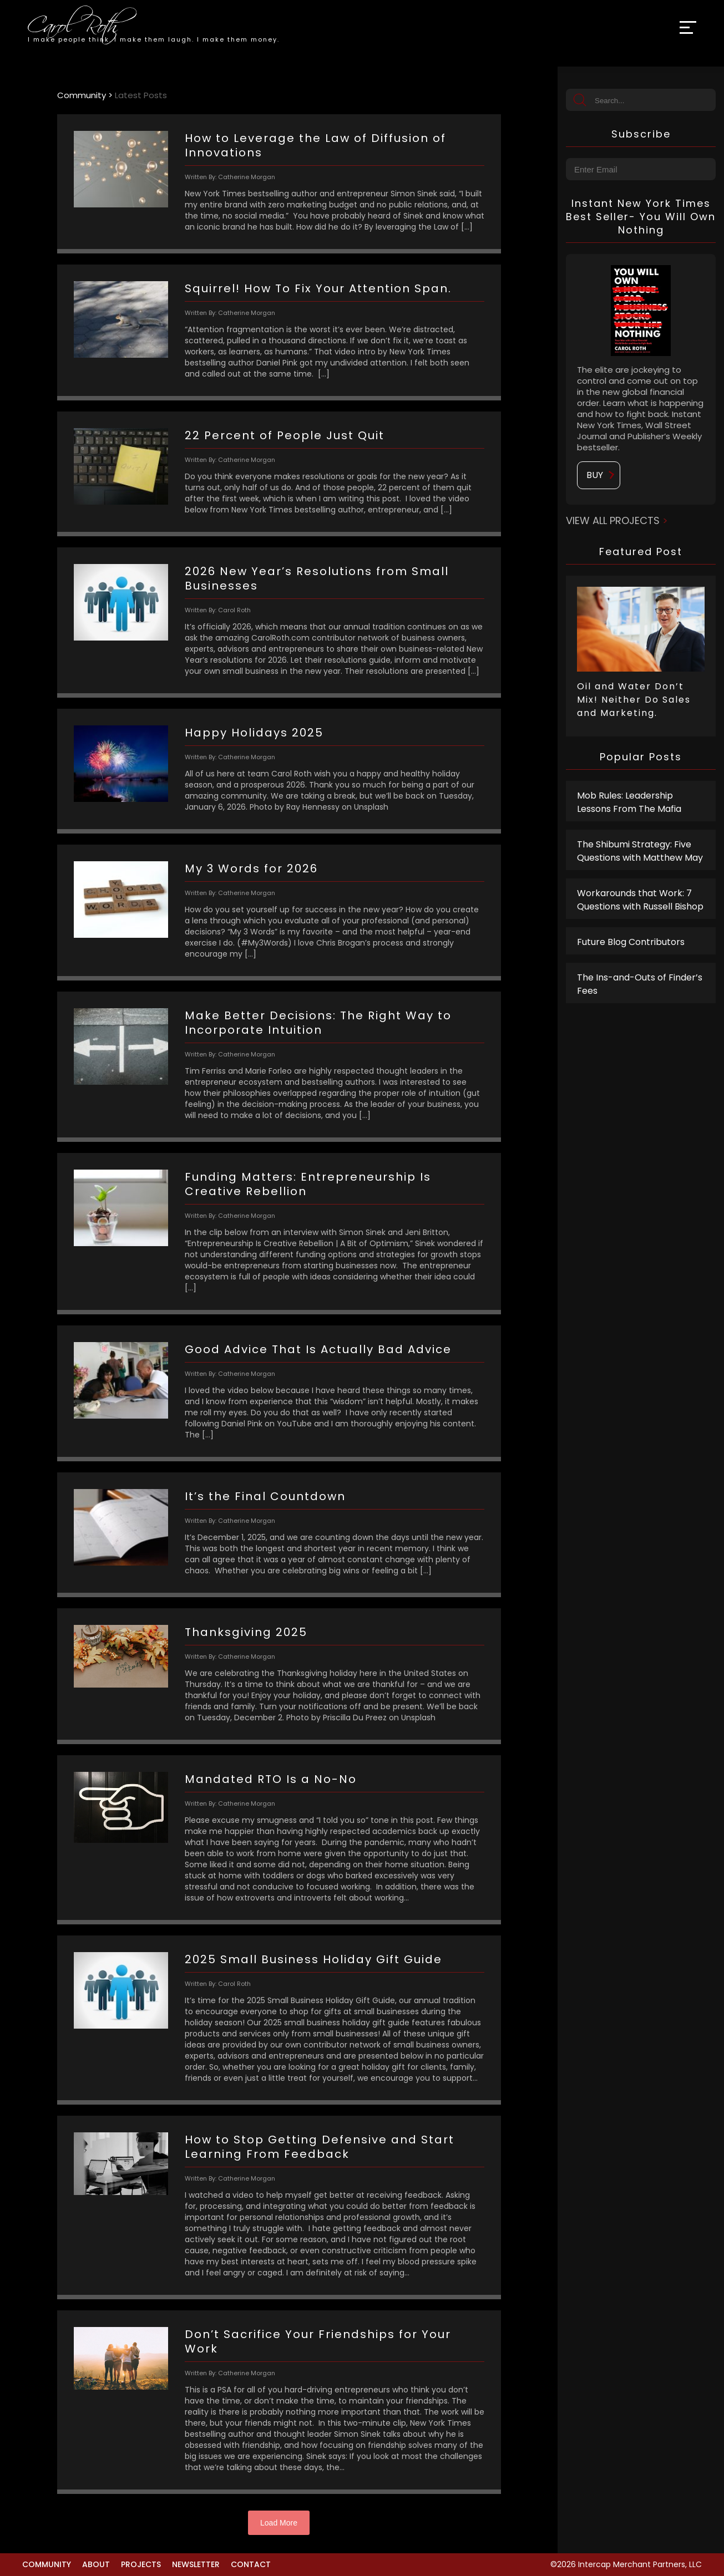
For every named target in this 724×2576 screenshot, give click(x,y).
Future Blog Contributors (631, 942)
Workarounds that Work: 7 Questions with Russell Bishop (640, 900)
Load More (278, 2522)
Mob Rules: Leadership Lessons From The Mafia (629, 802)
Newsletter (196, 2564)
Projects (141, 2564)
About (96, 2564)
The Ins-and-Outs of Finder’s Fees (639, 984)
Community (46, 2564)
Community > (86, 95)
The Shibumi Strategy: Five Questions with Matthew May (640, 851)
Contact (251, 2564)
